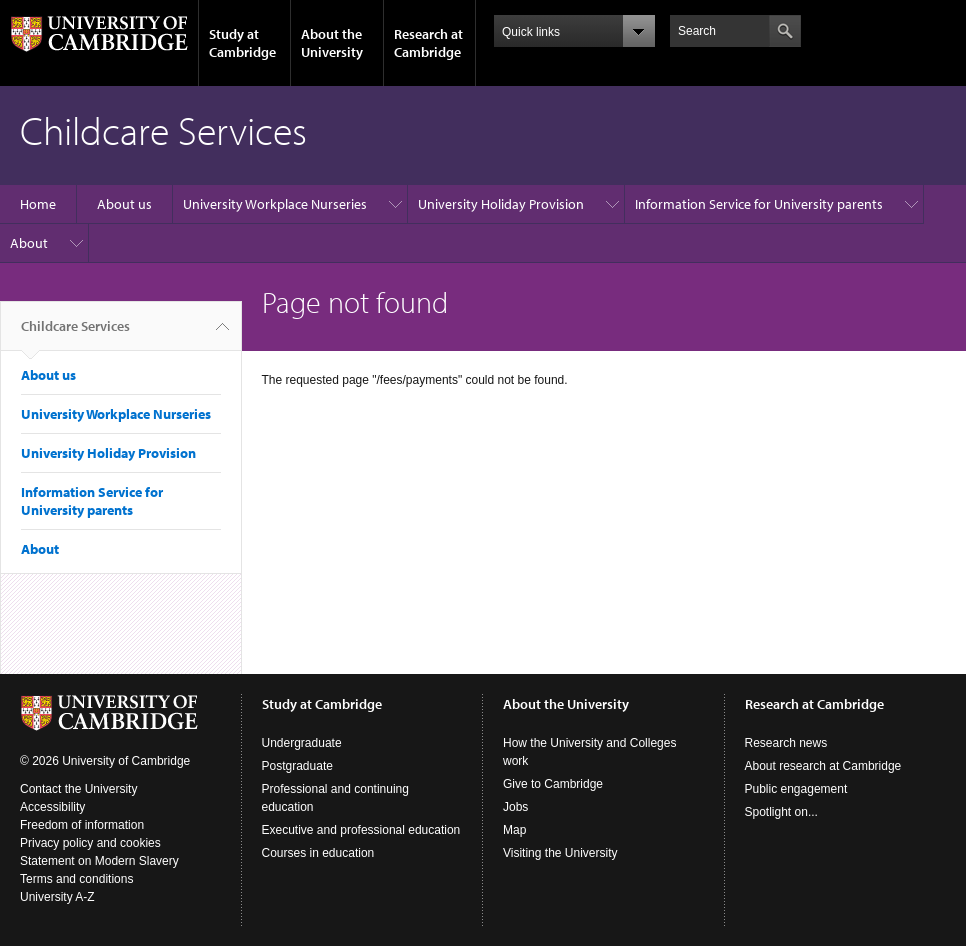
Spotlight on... (781, 812)
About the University (332, 43)
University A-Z (57, 897)
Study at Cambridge (242, 43)
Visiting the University (560, 853)
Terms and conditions (76, 879)
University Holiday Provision (501, 204)
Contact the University (78, 789)
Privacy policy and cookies (90, 843)
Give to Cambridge (553, 784)
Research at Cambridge (428, 43)
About (29, 243)
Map (514, 830)
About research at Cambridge (823, 766)
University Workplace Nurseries (275, 204)
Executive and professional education (361, 830)
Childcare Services (75, 334)
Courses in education (318, 853)
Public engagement (796, 789)
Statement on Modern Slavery (99, 861)
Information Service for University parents (759, 204)
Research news (786, 743)
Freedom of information (82, 825)
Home (38, 204)
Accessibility (52, 807)
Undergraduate (302, 743)
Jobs (515, 807)
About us (124, 204)
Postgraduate (297, 766)
